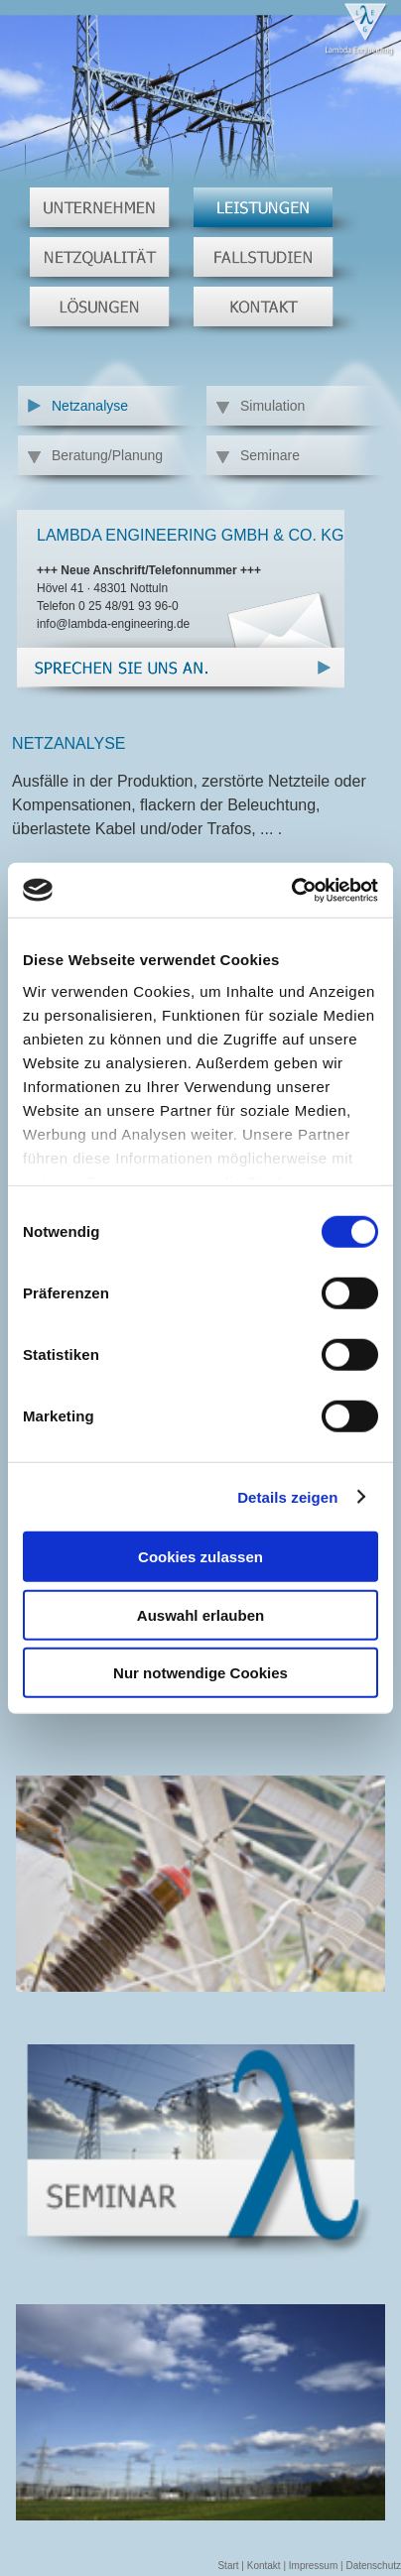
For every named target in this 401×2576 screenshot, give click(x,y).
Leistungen (267, 212)
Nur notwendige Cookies (200, 1672)
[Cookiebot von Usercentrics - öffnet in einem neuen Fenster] (291, 890)
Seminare (270, 455)
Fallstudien (267, 262)
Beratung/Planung (107, 455)
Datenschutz (373, 2565)
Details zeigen (287, 1496)
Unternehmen (103, 212)
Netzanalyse (90, 406)
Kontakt (267, 311)
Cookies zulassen (200, 1556)
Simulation (272, 406)
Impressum (313, 2565)
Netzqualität (103, 262)
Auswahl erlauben (200, 1614)
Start (227, 2565)
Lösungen (103, 311)
